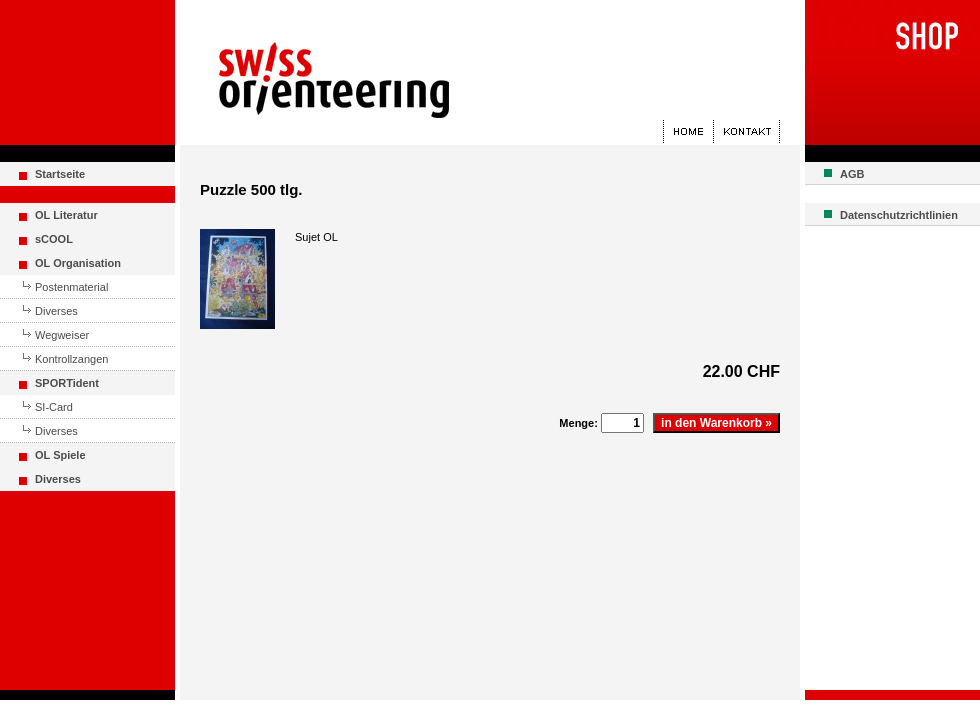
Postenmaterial (71, 287)
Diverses (56, 311)
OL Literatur (66, 215)
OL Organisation (78, 263)
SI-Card (54, 407)
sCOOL (54, 239)
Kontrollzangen (71, 359)
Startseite (60, 174)
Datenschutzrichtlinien (899, 215)
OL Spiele (60, 455)
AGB (852, 174)
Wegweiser (62, 335)
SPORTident (67, 383)
